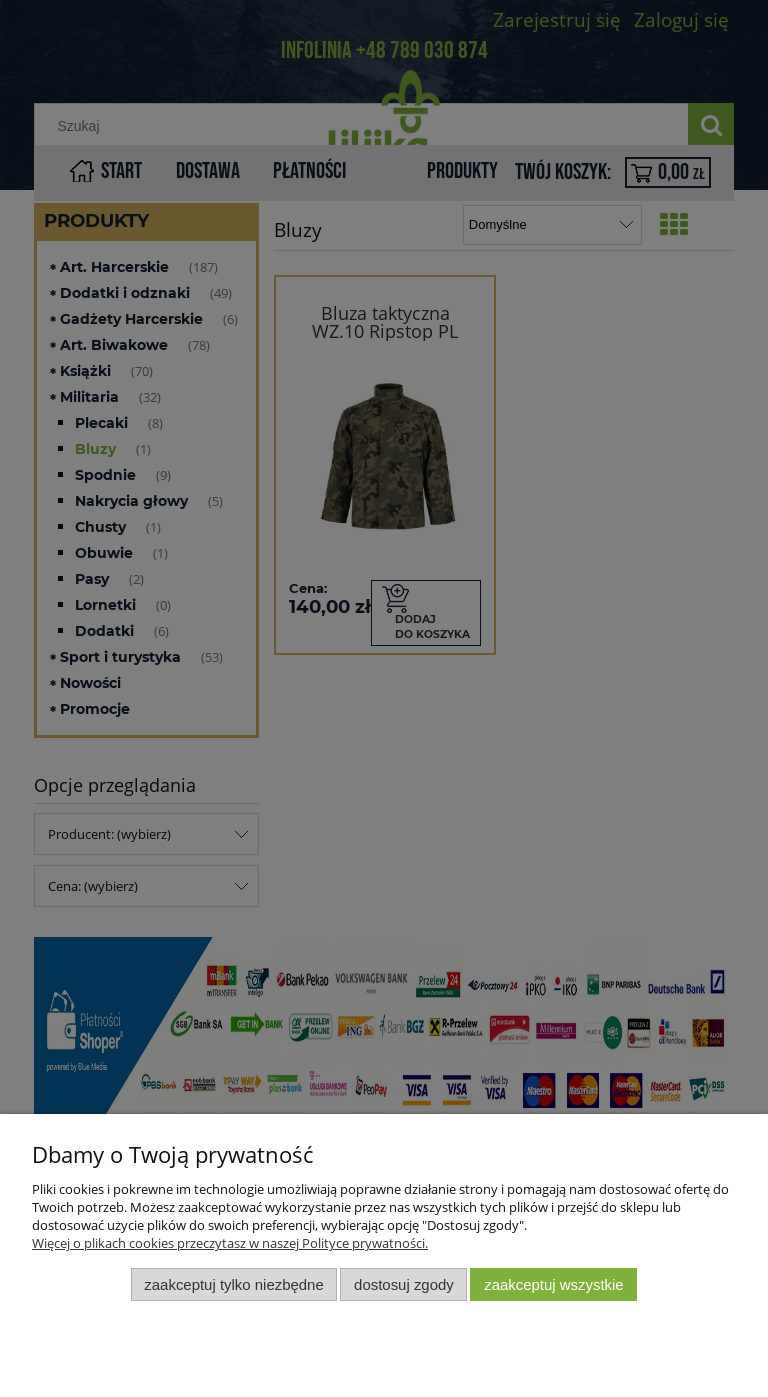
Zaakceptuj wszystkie (553, 1284)
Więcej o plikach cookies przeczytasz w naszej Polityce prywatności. (230, 1243)
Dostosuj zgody (404, 1284)
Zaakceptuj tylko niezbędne (233, 1284)
